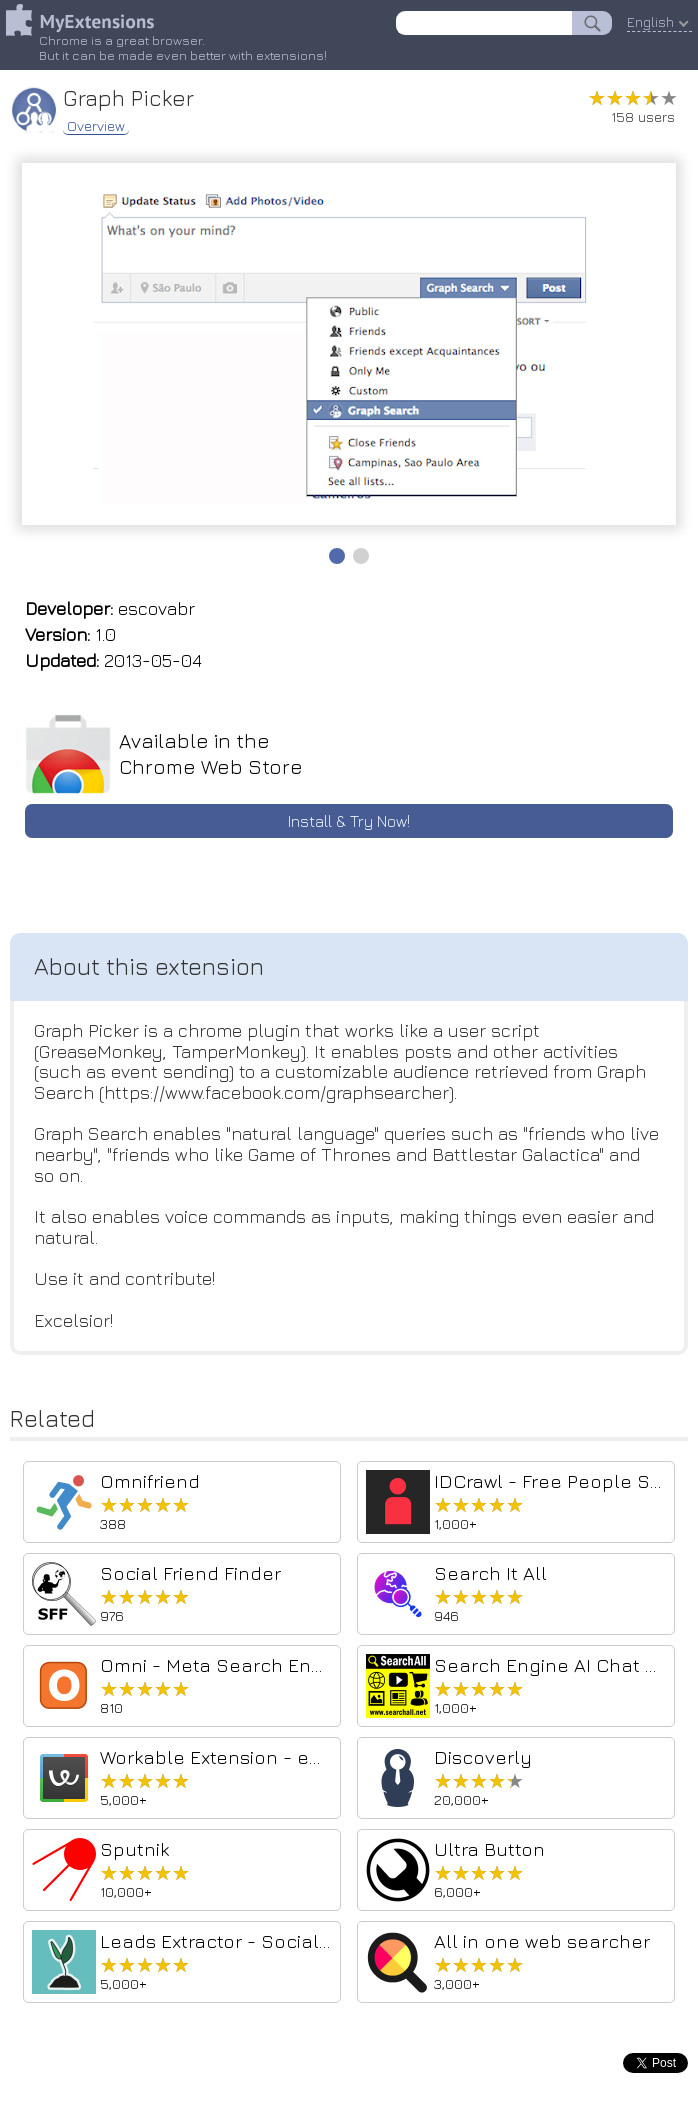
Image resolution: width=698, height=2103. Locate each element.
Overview (96, 126)
